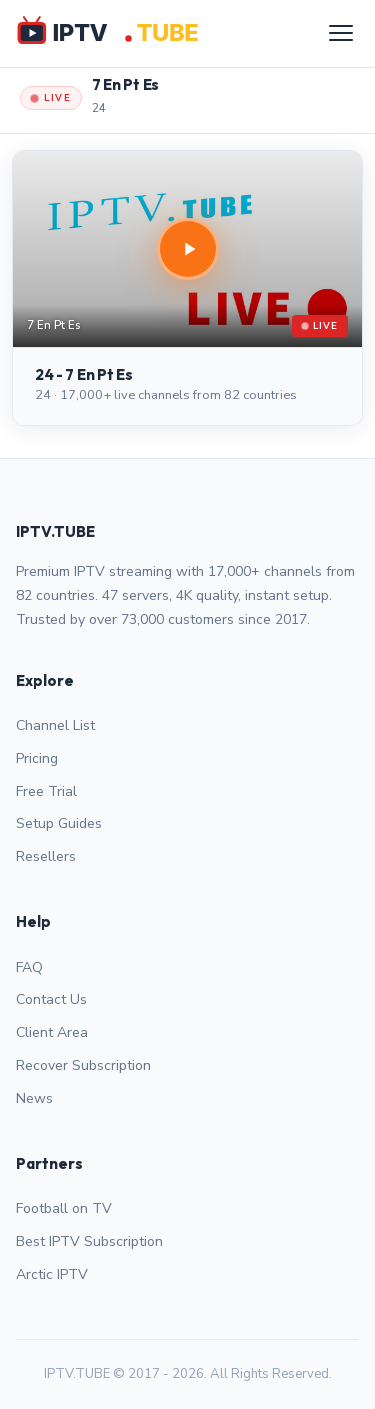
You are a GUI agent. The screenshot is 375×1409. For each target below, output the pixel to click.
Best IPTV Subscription (89, 1241)
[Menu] (341, 33)
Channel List (55, 725)
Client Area (52, 1032)
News (34, 1098)
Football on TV (64, 1208)
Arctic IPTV (52, 1274)
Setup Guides (59, 823)
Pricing (37, 758)
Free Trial (46, 791)
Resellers (46, 856)
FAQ (29, 967)
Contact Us (51, 999)
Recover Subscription (83, 1065)
